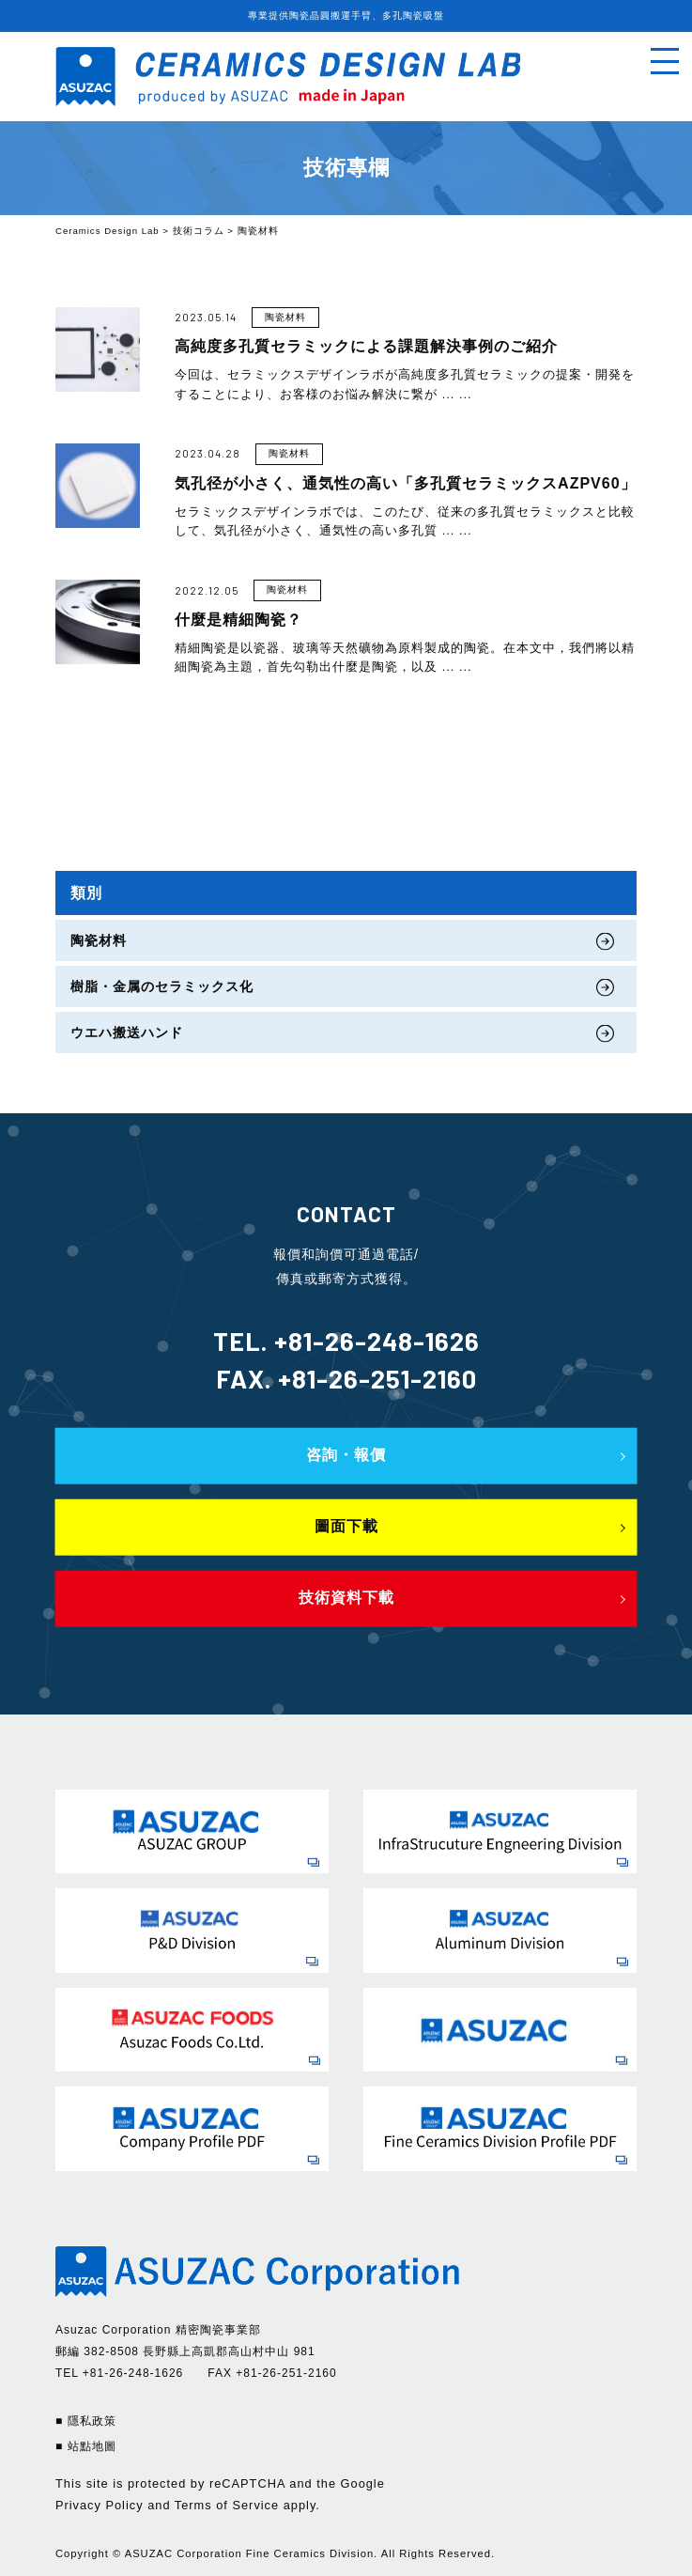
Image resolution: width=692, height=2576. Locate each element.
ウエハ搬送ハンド (126, 1032)
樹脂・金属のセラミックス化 (162, 986)
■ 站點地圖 (85, 2446)
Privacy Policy (99, 2505)
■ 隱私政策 (85, 2421)
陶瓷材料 (98, 940)
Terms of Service (227, 2505)
